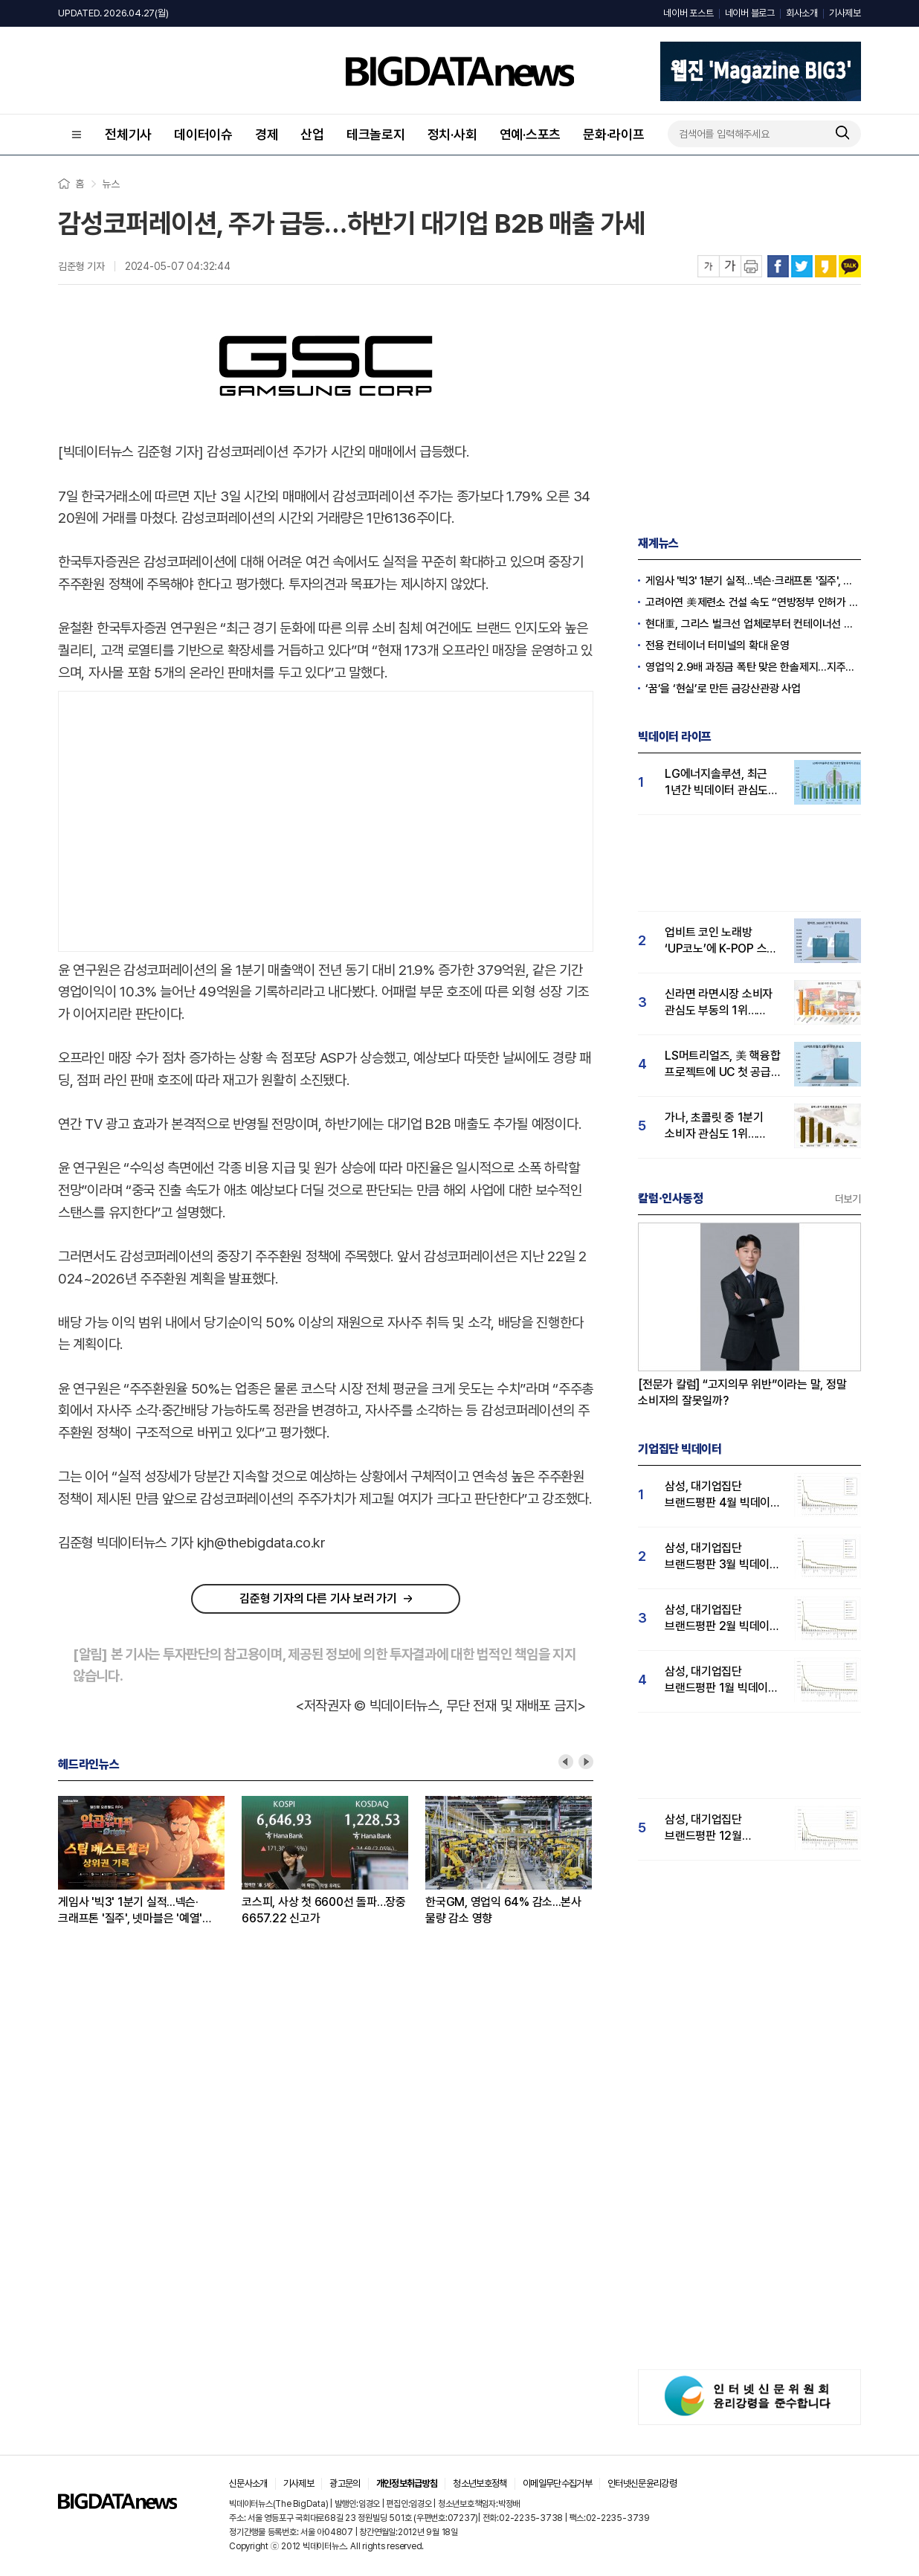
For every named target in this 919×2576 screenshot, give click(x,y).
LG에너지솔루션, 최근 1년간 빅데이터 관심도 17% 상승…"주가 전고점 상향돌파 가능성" (721, 783)
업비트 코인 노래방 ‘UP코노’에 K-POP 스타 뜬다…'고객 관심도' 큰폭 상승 (721, 941)
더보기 (848, 1199)
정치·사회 (452, 134)
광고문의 (344, 2483)
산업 (312, 134)
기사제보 (845, 13)
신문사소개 (248, 2483)
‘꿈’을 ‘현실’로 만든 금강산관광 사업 (723, 688)
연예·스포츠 (530, 134)
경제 (267, 134)
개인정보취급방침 (407, 2483)
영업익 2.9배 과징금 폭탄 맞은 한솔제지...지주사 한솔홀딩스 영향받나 (753, 667)
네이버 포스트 (688, 13)
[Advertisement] (325, 818)
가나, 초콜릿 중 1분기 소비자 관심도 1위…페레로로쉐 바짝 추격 (714, 1126)
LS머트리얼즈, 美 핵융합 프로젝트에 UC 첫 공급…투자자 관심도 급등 (723, 1065)
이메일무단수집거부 (557, 2483)
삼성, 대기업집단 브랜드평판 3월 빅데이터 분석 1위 (722, 1557)
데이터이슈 (203, 134)
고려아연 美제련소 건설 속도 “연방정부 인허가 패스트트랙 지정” (753, 602)
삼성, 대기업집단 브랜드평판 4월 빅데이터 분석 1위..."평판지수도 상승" (723, 1495)
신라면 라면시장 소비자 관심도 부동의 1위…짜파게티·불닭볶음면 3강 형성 (722, 1003)
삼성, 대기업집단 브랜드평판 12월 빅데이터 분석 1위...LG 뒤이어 (718, 1828)
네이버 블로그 (750, 13)
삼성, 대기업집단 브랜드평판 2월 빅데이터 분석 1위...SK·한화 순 (722, 1619)
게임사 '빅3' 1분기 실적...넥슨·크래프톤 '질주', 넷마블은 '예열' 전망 (130, 1911)
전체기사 (128, 134)
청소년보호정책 (479, 2483)
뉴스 (111, 184)
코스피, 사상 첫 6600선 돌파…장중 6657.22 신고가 (324, 1910)
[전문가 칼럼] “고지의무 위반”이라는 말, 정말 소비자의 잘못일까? (742, 1392)
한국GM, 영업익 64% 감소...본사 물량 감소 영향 (503, 1910)
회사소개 (802, 13)
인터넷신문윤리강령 (642, 2483)
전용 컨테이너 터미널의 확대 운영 (717, 645)
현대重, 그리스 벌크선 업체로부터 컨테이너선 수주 (753, 624)
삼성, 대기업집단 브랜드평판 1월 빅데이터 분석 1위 (721, 1680)
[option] (150, 1861)
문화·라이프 (614, 134)
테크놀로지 (375, 134)
